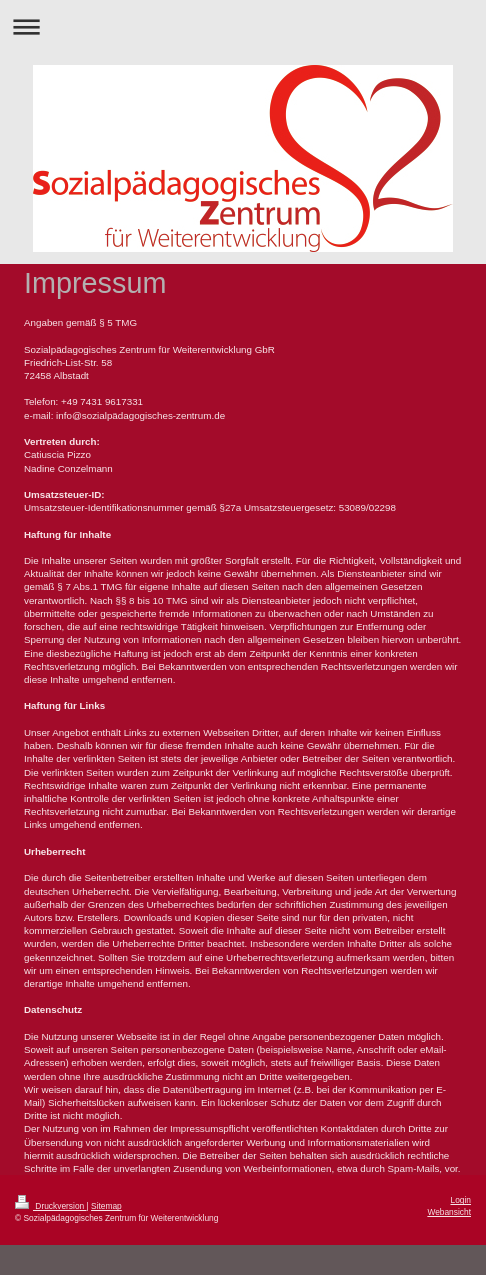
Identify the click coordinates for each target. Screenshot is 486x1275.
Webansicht (449, 1212)
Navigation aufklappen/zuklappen (243, 26)
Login (461, 1200)
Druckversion (51, 1206)
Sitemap (106, 1206)
